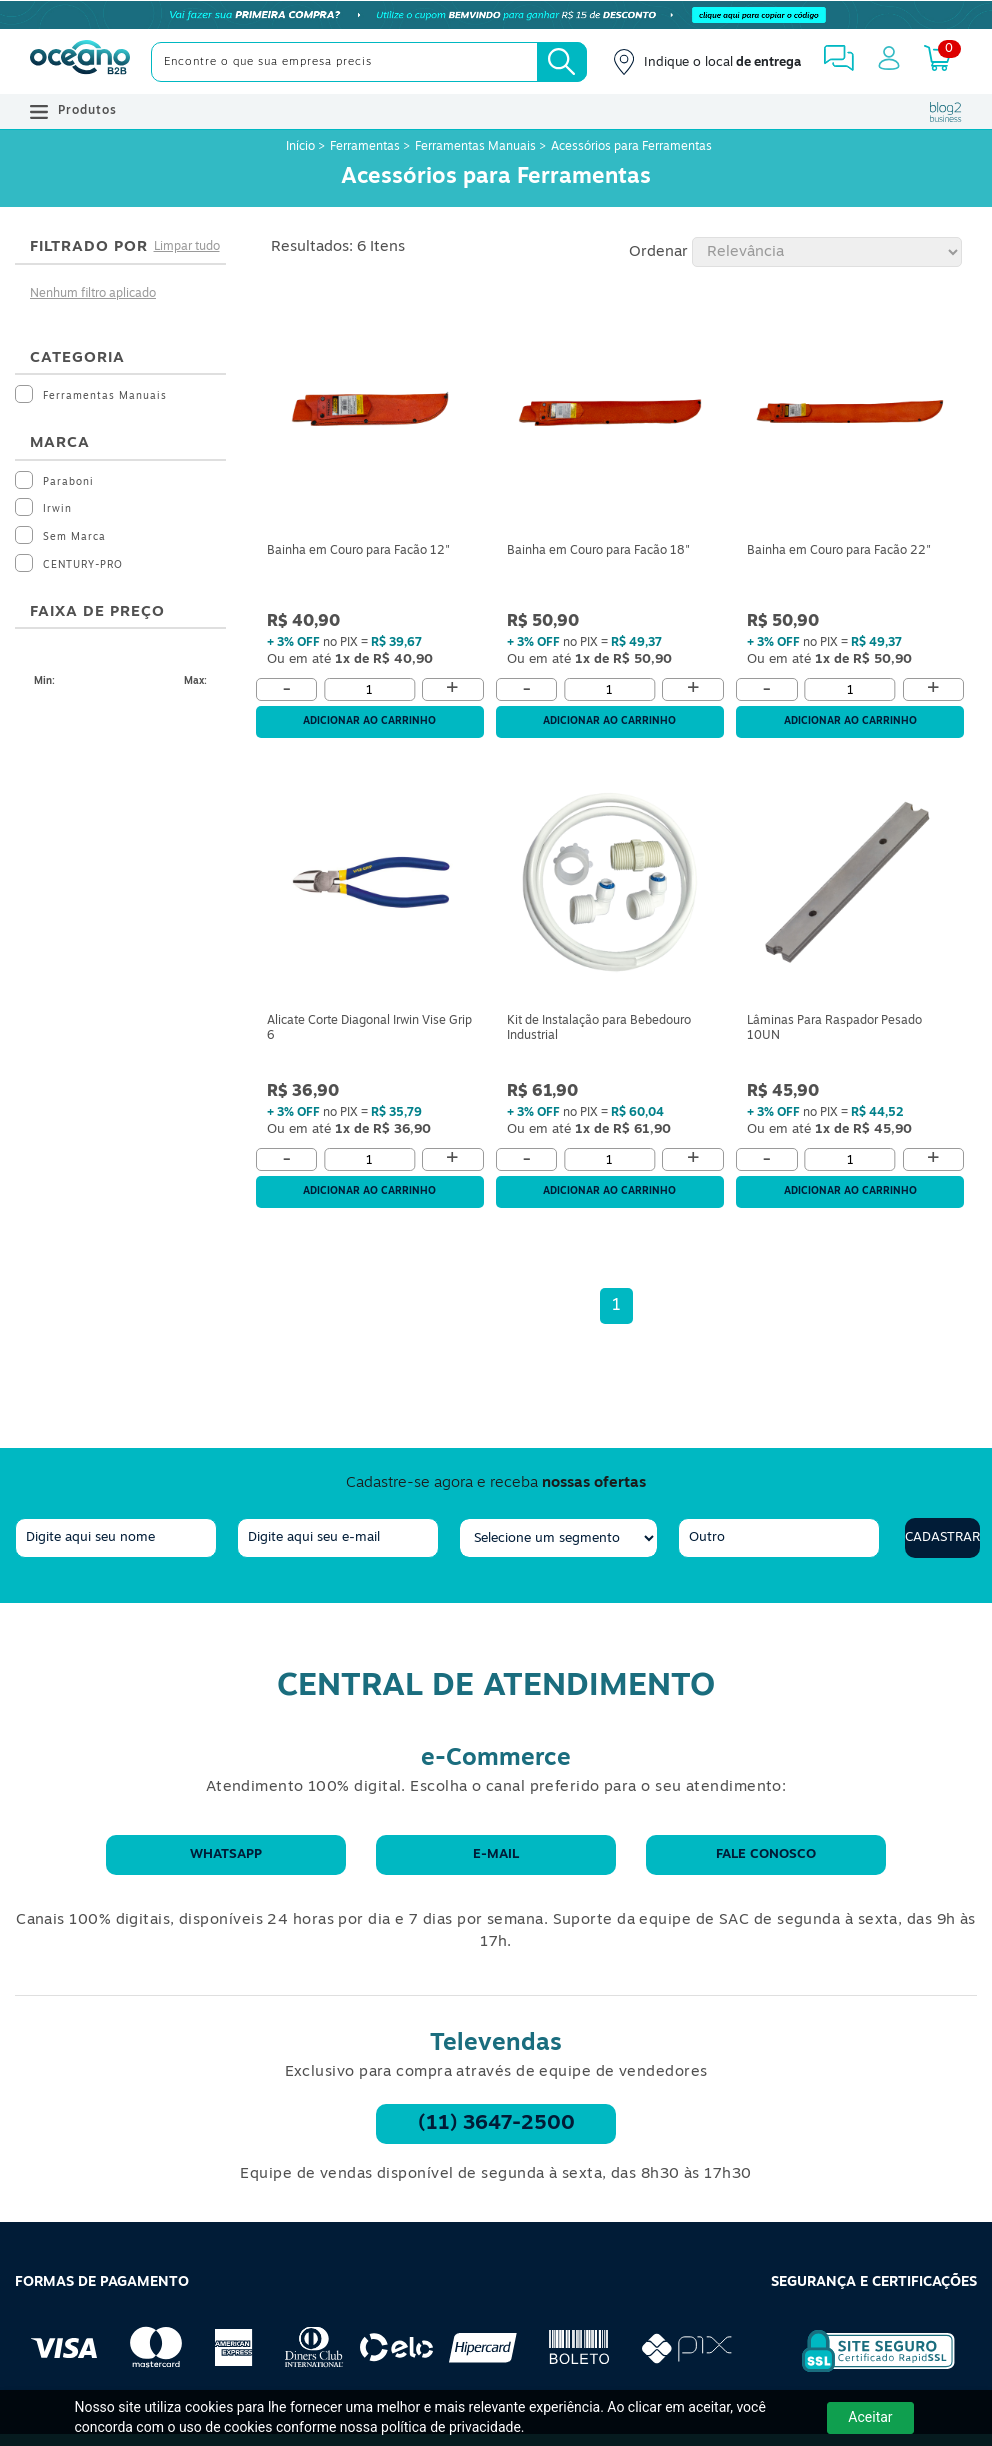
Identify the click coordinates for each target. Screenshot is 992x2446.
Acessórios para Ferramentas (631, 147)
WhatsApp (226, 1854)
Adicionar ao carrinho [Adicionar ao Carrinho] (369, 721)
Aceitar (870, 2417)
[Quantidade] (369, 689)
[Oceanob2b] (80, 62)
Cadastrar (942, 1537)
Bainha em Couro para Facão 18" (598, 551)
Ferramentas (365, 147)
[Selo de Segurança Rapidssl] (864, 2372)
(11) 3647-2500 (496, 2124)
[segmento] (558, 1538)
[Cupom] (496, 15)
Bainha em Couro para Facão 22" (839, 551)
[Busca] (562, 62)
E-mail (496, 1854)
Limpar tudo (187, 247)
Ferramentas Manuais (475, 147)
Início (302, 147)
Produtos (73, 112)
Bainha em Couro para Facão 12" (358, 551)
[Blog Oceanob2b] (946, 112)
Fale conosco (766, 1854)
